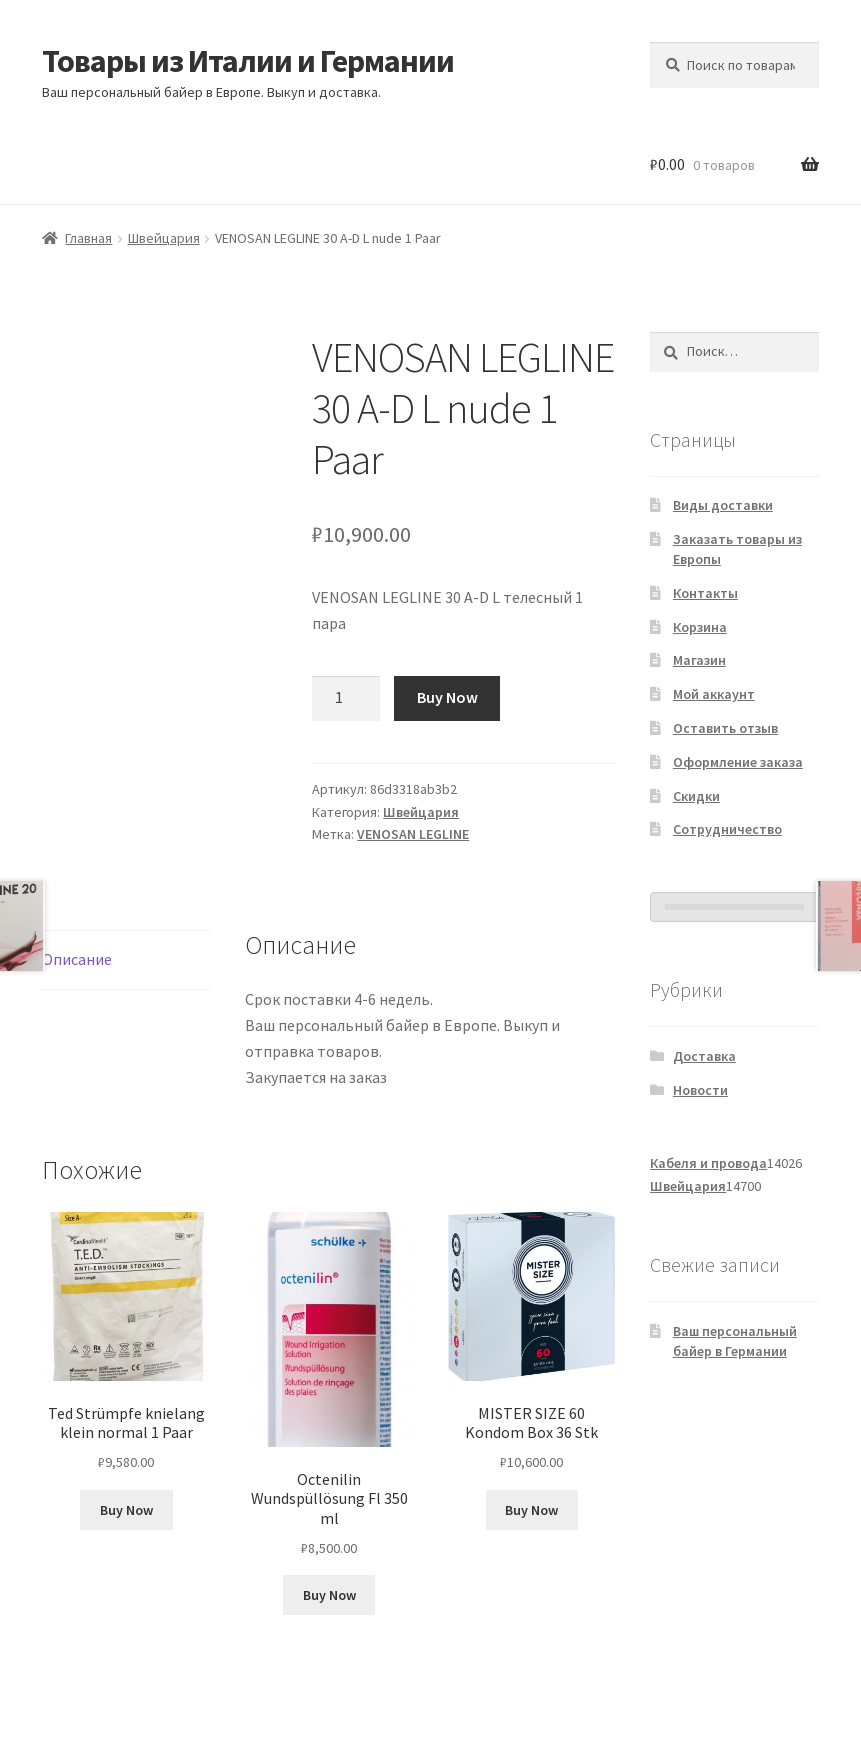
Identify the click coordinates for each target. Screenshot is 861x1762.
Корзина (700, 627)
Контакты (705, 593)
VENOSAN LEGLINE (413, 834)
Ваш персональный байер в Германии (735, 1341)
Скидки (696, 796)
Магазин (699, 660)
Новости (700, 1090)
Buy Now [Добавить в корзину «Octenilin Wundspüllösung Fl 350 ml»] (329, 1595)
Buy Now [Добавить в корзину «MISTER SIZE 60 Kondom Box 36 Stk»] (531, 1510)
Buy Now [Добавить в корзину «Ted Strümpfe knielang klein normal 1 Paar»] (126, 1510)
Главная (88, 238)
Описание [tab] (77, 959)
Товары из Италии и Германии (248, 61)
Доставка (704, 1056)
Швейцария (164, 238)
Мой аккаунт (714, 694)
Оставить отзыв (725, 728)
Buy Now (447, 697)
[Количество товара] (346, 699)
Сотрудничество (727, 829)
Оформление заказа (738, 762)
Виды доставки (723, 505)
